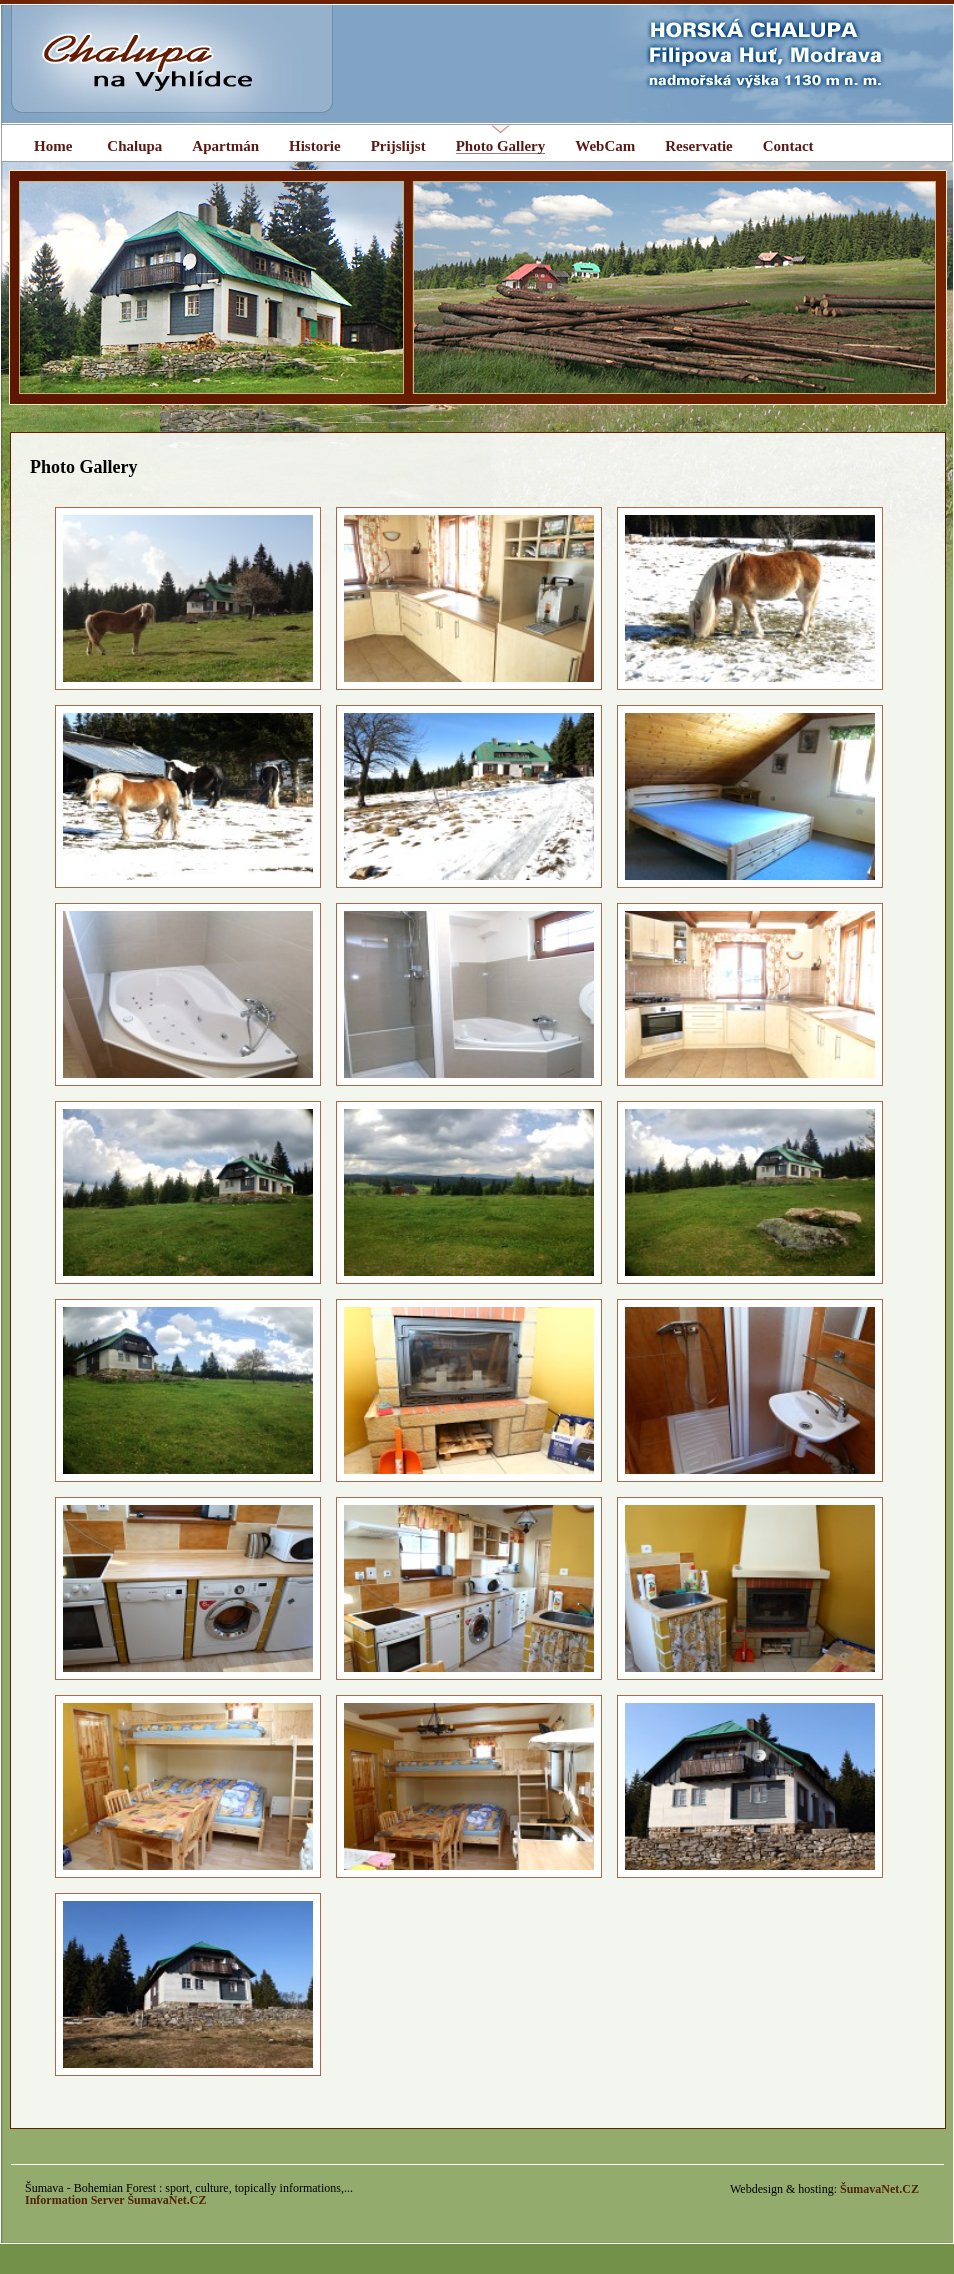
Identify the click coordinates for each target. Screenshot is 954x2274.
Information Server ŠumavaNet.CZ (115, 2200)
